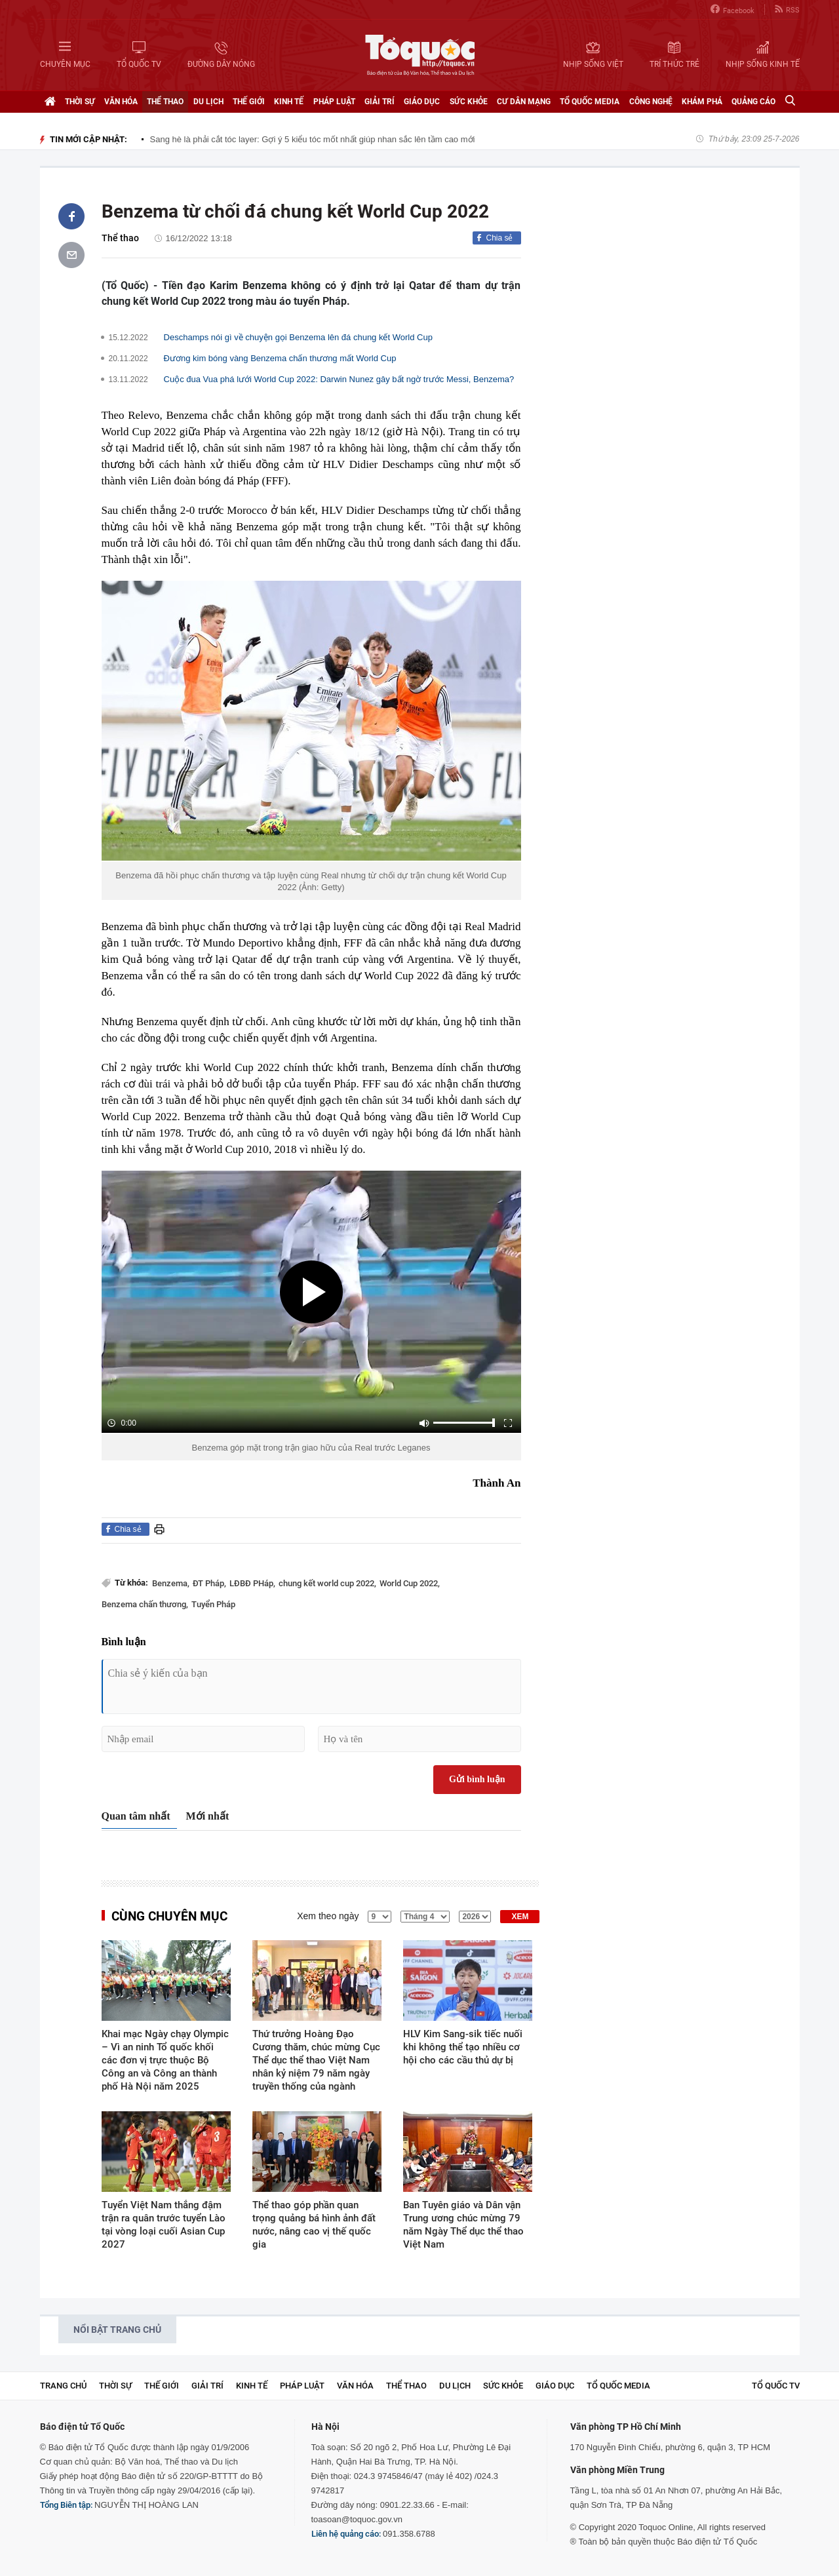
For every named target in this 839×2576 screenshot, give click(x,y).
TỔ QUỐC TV (776, 2386)
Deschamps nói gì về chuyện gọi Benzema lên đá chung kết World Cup (298, 337)
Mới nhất (207, 1816)
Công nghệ (651, 101)
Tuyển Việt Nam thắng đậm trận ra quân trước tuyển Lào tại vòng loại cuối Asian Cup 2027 (163, 2224)
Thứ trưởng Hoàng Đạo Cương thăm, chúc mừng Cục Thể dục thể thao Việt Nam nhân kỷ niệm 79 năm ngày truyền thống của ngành (316, 2060)
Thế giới (249, 101)
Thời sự (80, 101)
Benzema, (170, 1583)
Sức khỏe (469, 101)
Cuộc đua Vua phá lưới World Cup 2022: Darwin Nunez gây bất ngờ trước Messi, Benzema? (339, 379)
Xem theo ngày (328, 1916)
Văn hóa (121, 101)
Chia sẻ (499, 238)
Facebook (732, 9)
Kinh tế (288, 101)
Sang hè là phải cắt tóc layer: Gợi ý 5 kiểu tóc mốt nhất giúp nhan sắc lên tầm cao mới (312, 139)
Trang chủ (63, 2386)
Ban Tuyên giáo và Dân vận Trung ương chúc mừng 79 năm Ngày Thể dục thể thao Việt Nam (463, 2224)
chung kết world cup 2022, (327, 1583)
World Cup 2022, (410, 1583)
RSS (787, 9)
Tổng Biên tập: (66, 2505)
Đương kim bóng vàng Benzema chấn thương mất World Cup (280, 358)
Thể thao (165, 101)
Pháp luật (334, 101)
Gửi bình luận (477, 1779)
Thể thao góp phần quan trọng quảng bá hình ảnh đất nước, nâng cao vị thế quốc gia (314, 2224)
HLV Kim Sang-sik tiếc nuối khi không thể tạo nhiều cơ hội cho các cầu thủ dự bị (462, 2047)
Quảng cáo (753, 101)
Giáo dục (422, 101)
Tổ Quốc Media (589, 101)
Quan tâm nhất (136, 1816)
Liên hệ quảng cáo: (346, 2534)
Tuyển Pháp (213, 1604)
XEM (519, 1916)
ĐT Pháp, (209, 1583)
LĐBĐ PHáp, (252, 1583)
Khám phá (702, 101)
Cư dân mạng (524, 101)
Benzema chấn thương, (145, 1604)
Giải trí (379, 101)
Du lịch (208, 101)
